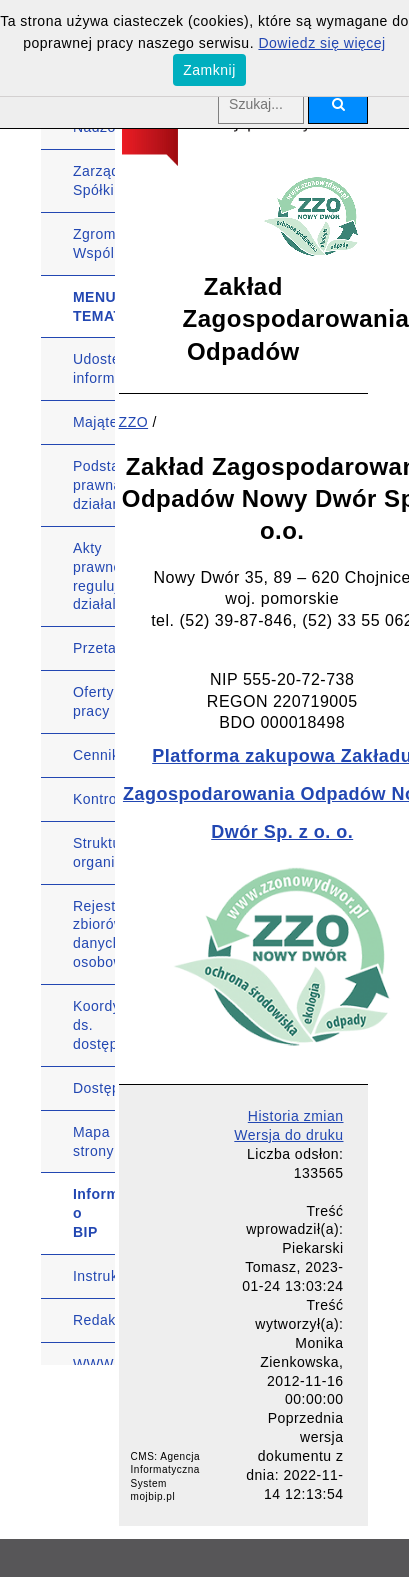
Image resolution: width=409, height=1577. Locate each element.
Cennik (94, 755)
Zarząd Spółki (94, 180)
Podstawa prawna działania (94, 485)
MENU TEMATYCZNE (94, 306)
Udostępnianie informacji (94, 368)
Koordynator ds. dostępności (94, 1025)
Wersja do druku (288, 1135)
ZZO (134, 422)
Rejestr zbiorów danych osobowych (94, 934)
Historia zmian (296, 1116)
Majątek (94, 422)
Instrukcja (94, 1276)
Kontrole (94, 799)
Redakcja (94, 1320)
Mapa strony (93, 1141)
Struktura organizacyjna (94, 852)
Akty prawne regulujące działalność (94, 576)
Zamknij (209, 70)
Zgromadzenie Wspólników (94, 243)
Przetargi (94, 648)
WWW (93, 1364)
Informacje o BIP (94, 1213)
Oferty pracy (93, 701)
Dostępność (94, 1088)
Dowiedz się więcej (321, 43)
